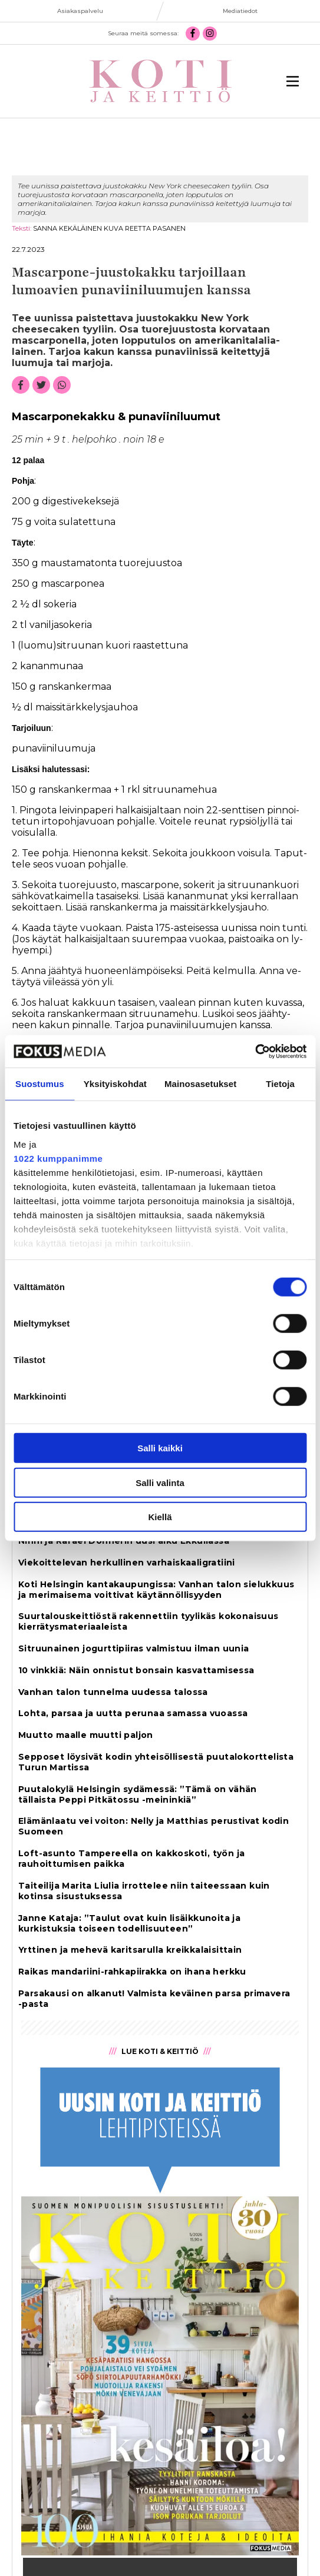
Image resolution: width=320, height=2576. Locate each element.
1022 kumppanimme (58, 1158)
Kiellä (159, 1517)
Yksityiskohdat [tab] (115, 1084)
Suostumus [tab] (39, 1084)
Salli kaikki (160, 1448)
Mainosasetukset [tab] (200, 1084)
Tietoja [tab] (280, 1084)
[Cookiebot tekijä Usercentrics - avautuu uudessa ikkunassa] (254, 1051)
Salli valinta (160, 1482)
